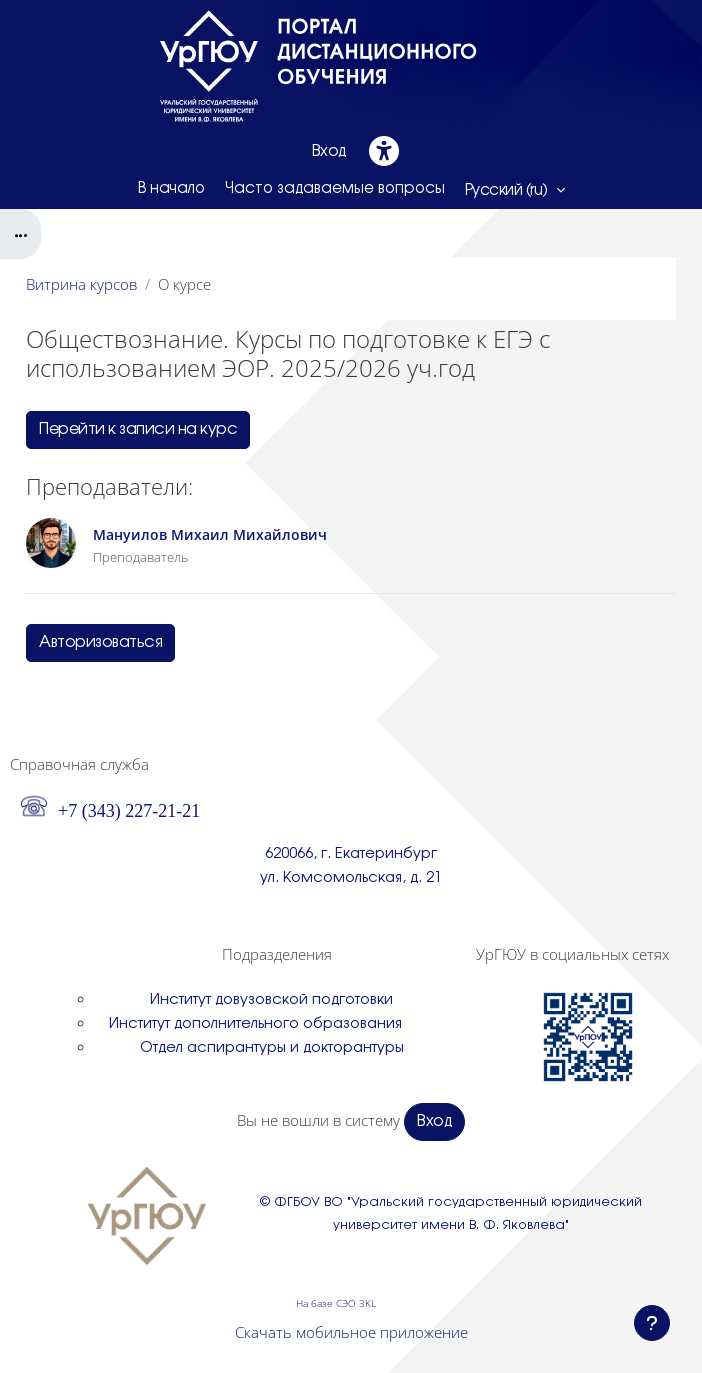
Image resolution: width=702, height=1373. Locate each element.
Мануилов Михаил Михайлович (210, 534)
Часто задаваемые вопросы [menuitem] (335, 189)
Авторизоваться (100, 642)
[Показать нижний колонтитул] (652, 1323)
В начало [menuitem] (171, 189)
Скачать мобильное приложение (351, 1332)
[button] (515, 190)
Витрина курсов (81, 284)
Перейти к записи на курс (138, 429)
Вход (329, 151)
